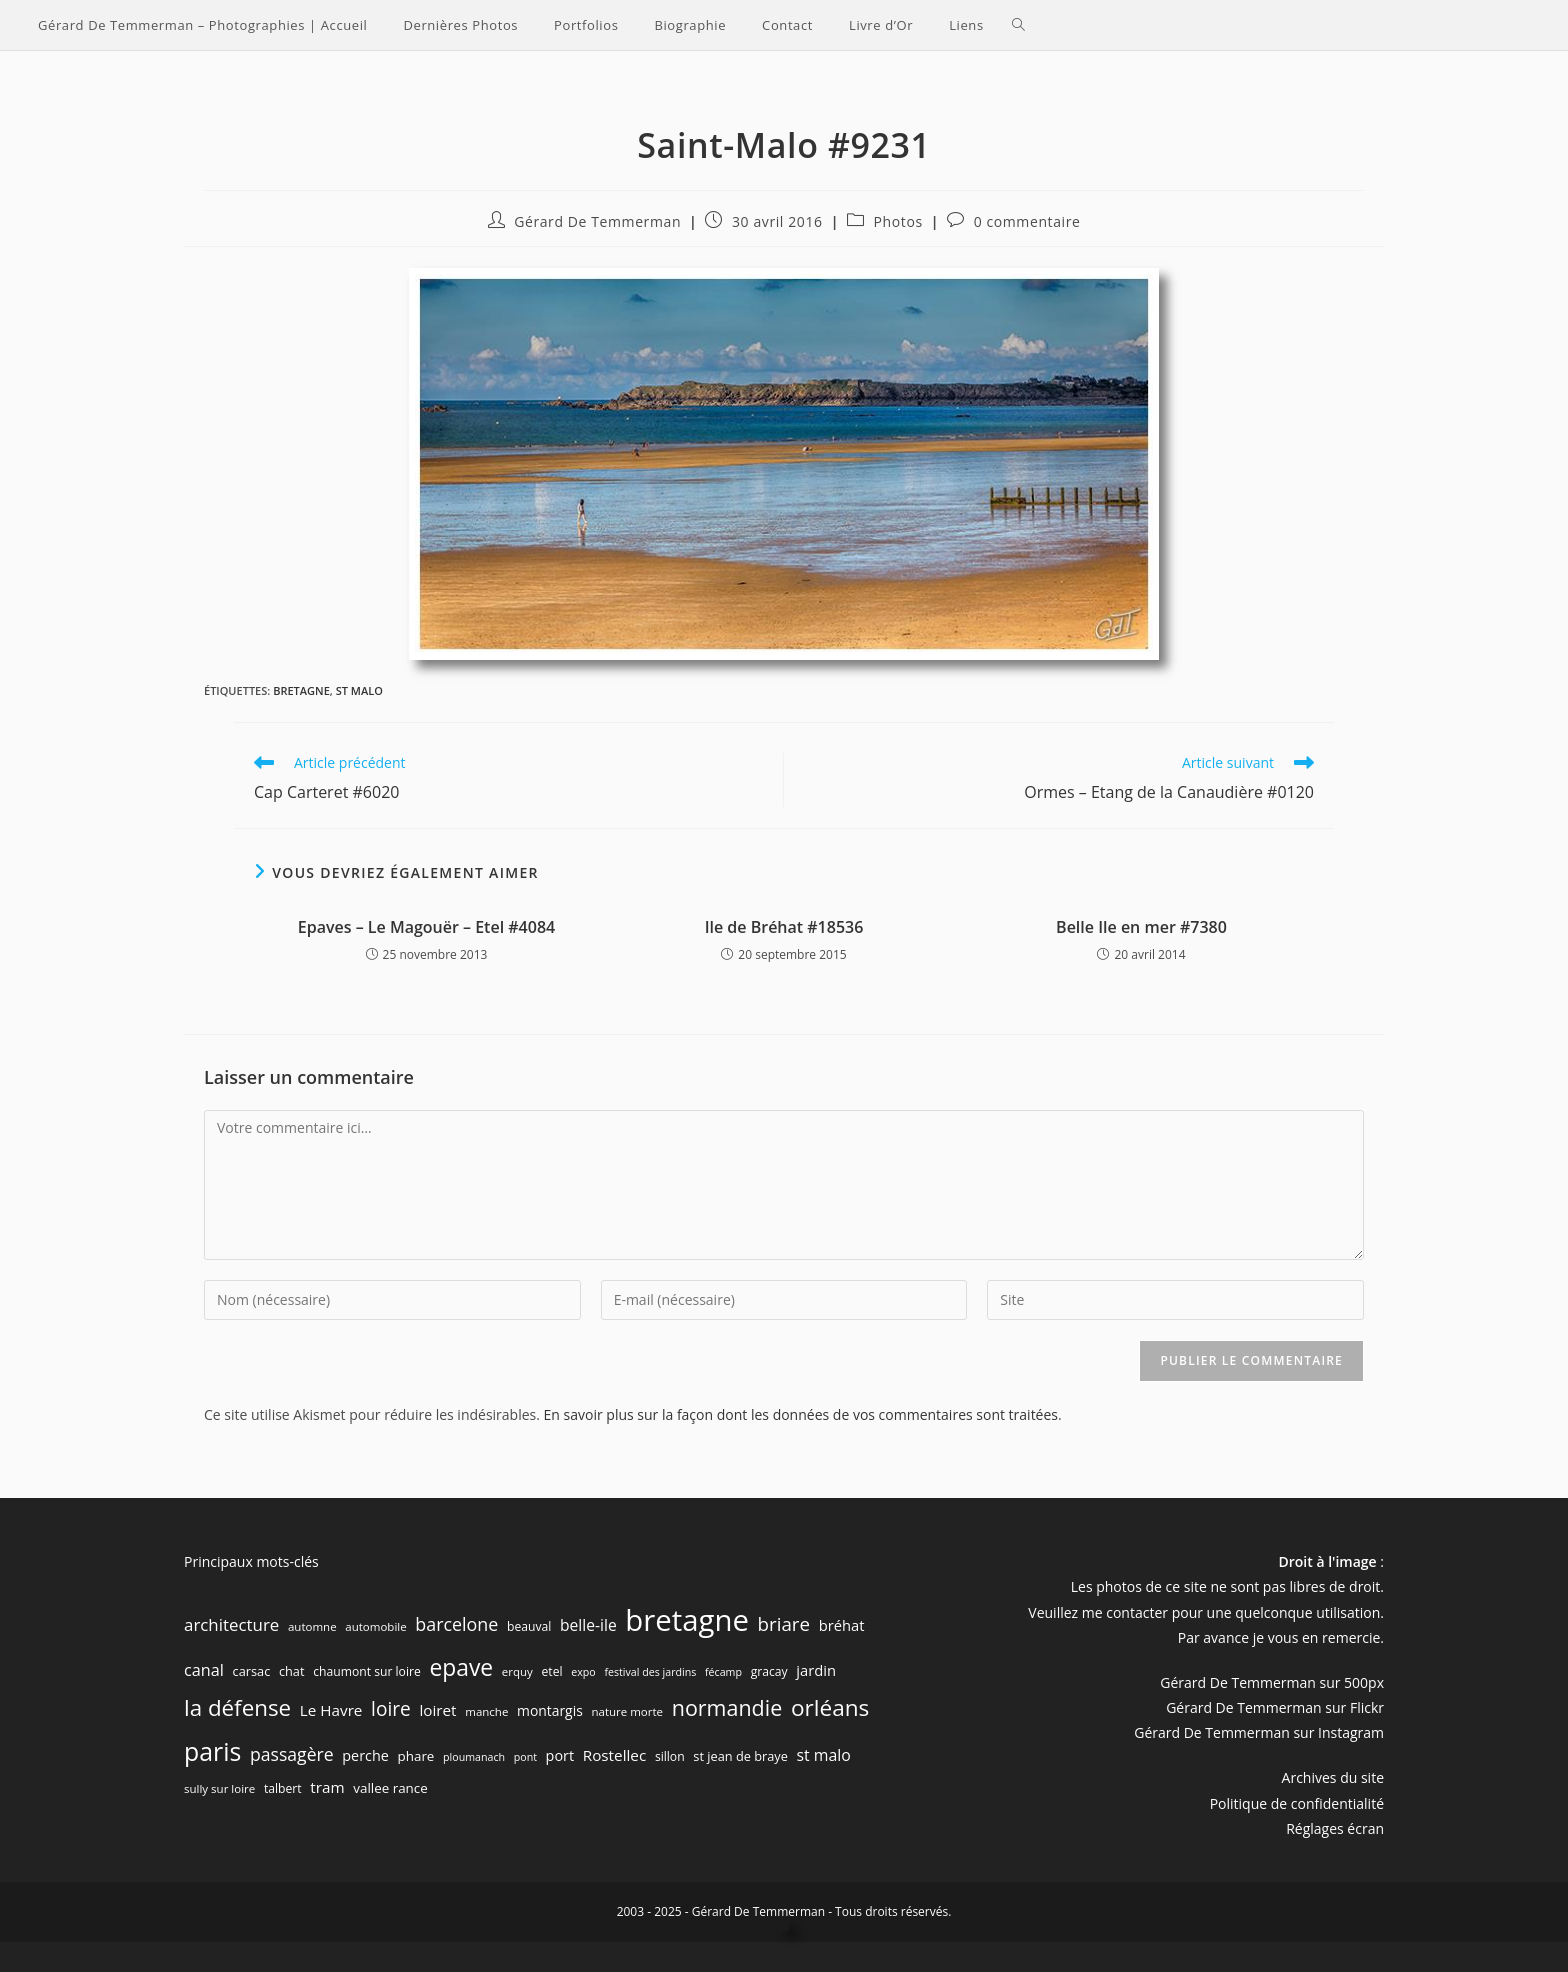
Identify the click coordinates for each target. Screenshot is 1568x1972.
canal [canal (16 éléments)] (204, 1670)
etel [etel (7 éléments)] (552, 1671)
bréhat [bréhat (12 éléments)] (842, 1625)
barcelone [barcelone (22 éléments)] (456, 1624)
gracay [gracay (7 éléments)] (769, 1671)
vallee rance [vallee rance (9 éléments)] (390, 1788)
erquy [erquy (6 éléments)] (517, 1671)
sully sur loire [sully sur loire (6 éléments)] (219, 1788)
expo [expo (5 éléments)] (583, 1672)
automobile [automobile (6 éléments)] (375, 1626)
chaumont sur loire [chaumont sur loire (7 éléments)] (367, 1671)
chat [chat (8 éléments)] (292, 1671)
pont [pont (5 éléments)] (525, 1757)
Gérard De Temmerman (597, 221)
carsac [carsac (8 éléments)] (252, 1671)
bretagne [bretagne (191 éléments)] (687, 1620)
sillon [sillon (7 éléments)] (670, 1756)
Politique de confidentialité (1297, 1803)
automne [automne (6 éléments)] (312, 1626)
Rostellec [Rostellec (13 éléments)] (615, 1755)
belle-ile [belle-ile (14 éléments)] (588, 1625)
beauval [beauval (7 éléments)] (529, 1626)
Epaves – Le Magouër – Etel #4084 (426, 927)
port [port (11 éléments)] (560, 1755)
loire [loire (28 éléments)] (391, 1709)
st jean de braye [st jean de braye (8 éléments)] (740, 1756)
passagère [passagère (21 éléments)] (292, 1754)
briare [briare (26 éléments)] (784, 1623)
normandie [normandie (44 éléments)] (727, 1707)
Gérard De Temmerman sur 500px (1272, 1682)
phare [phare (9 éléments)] (416, 1756)
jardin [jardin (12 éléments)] (816, 1670)
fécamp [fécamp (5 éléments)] (723, 1672)
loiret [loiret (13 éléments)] (437, 1710)
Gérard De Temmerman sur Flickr (1275, 1707)
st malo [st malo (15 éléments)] (824, 1755)
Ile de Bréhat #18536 (784, 927)
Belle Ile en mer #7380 (1141, 927)
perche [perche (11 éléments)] (365, 1755)
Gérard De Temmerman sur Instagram (1259, 1732)
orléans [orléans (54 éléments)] (830, 1707)
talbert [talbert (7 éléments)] (283, 1788)
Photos (898, 221)
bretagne (301, 690)
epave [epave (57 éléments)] (461, 1667)
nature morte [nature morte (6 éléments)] (627, 1711)
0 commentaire (1027, 221)
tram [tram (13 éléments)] (327, 1787)
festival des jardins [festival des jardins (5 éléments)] (650, 1672)
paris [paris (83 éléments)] (212, 1751)
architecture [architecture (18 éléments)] (231, 1624)
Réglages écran (1335, 1828)
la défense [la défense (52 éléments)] (237, 1707)
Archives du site (1333, 1777)
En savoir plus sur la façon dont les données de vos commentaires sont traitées (801, 1414)
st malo (359, 690)
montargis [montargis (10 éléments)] (550, 1710)
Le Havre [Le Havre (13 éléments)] (331, 1710)
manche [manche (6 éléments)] (486, 1711)
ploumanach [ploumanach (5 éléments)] (474, 1757)
